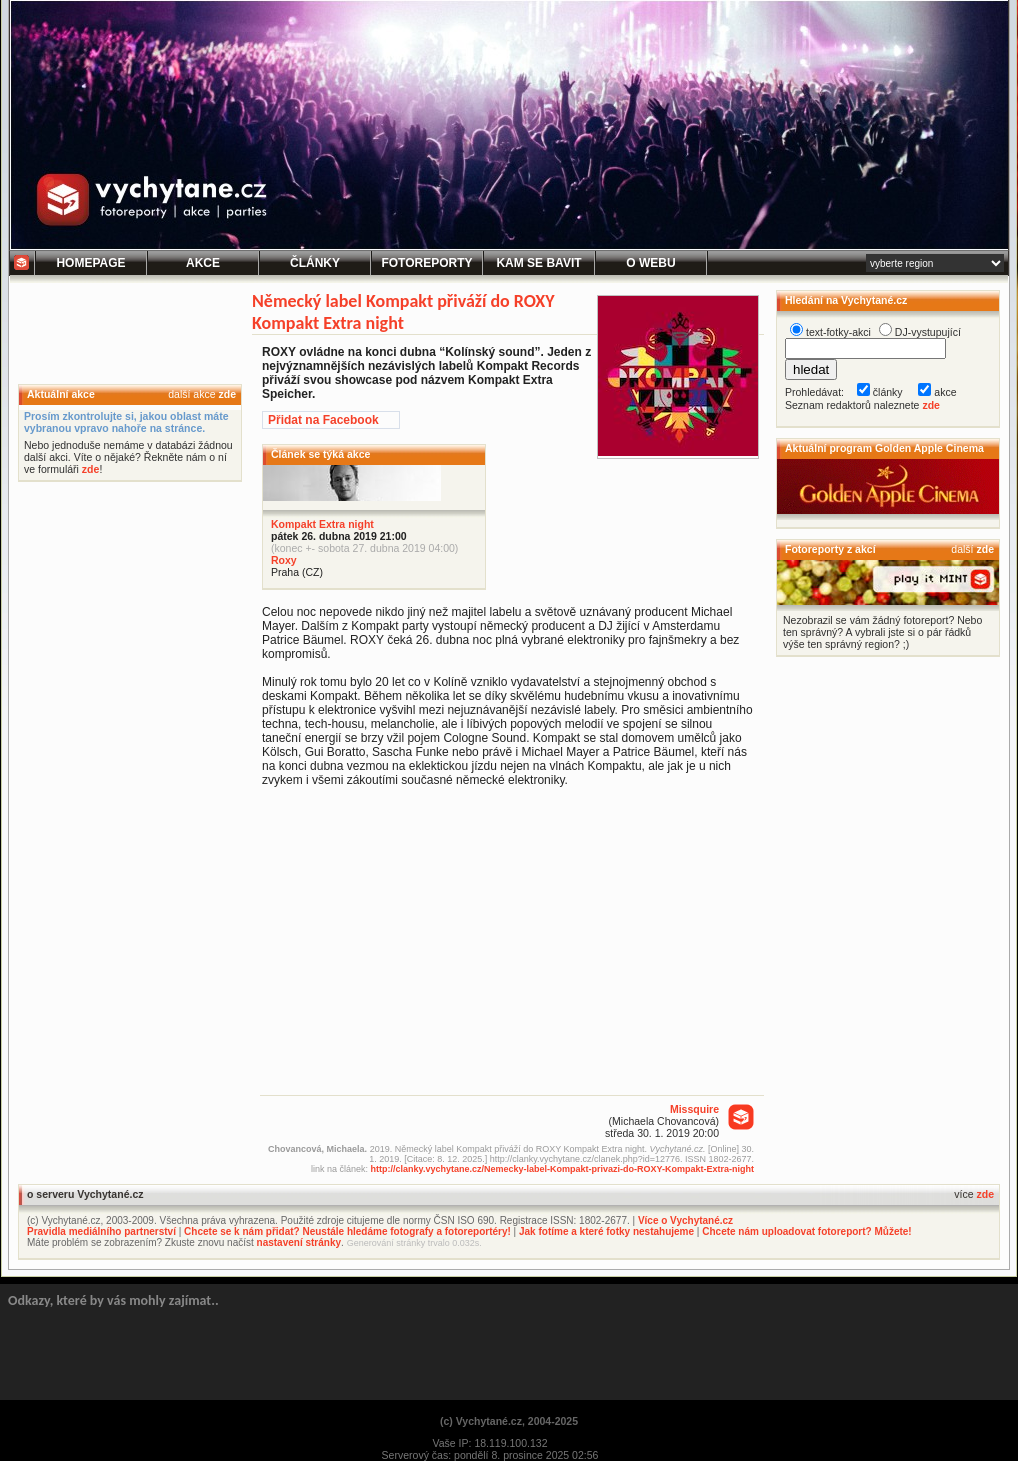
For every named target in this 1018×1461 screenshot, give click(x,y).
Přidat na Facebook (323, 420)
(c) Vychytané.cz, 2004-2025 (509, 1421)
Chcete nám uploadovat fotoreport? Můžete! (806, 1231)
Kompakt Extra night (322, 524)
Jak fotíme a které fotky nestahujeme (606, 1231)
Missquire (694, 1109)
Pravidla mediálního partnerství (101, 1231)
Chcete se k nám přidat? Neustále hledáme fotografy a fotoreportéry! (347, 1231)
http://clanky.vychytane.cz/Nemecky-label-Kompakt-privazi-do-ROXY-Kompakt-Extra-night (562, 1169)
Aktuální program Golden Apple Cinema (884, 448)
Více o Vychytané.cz (685, 1220)
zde (227, 394)
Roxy (284, 560)
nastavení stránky (299, 1242)
